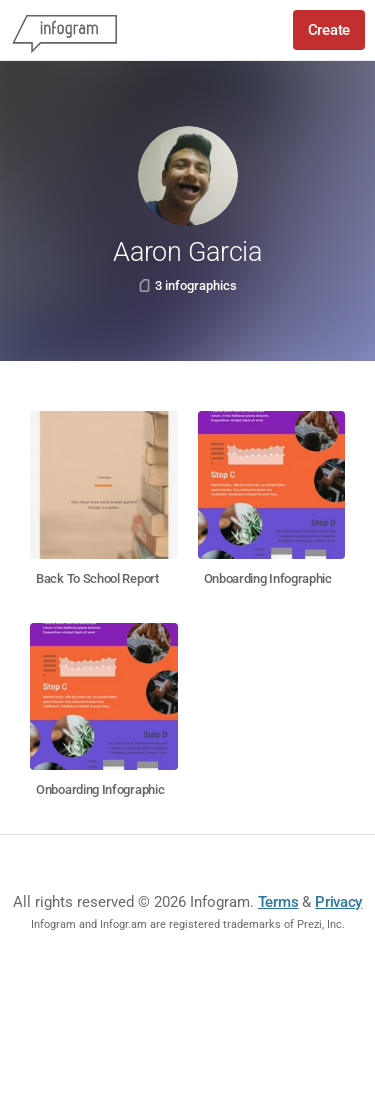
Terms (278, 902)
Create (329, 30)
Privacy (338, 902)
